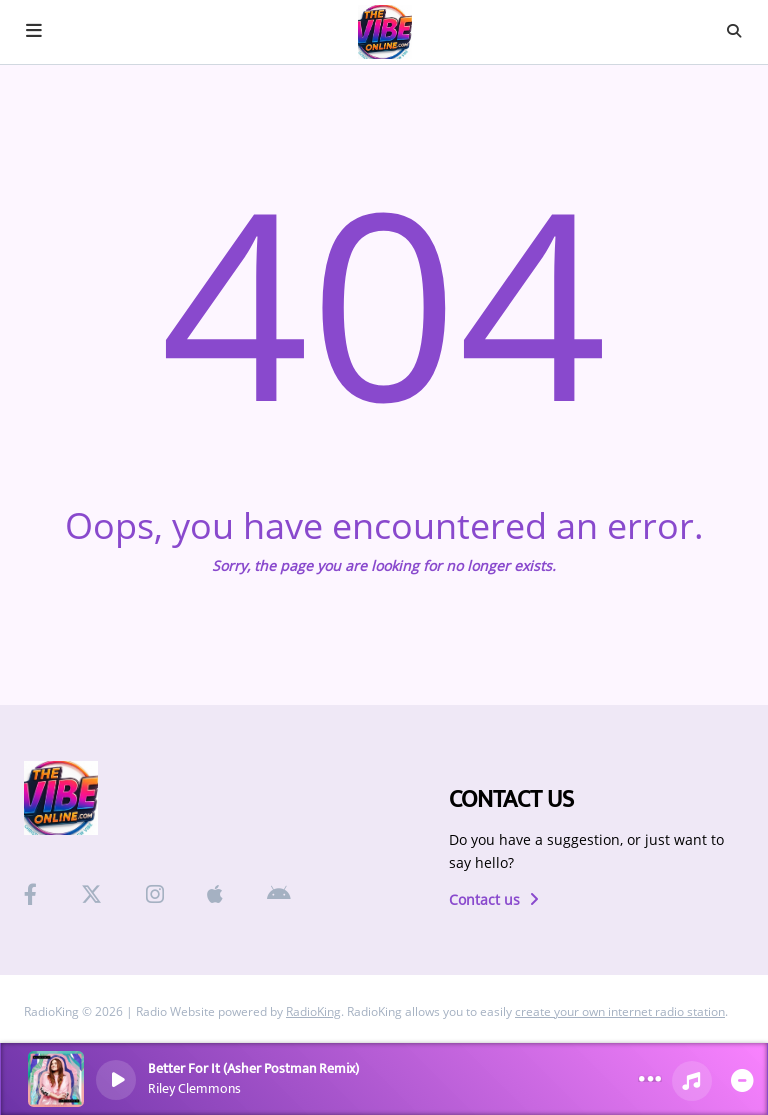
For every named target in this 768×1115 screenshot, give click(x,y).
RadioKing (313, 1011)
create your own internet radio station (620, 1011)
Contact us (494, 899)
